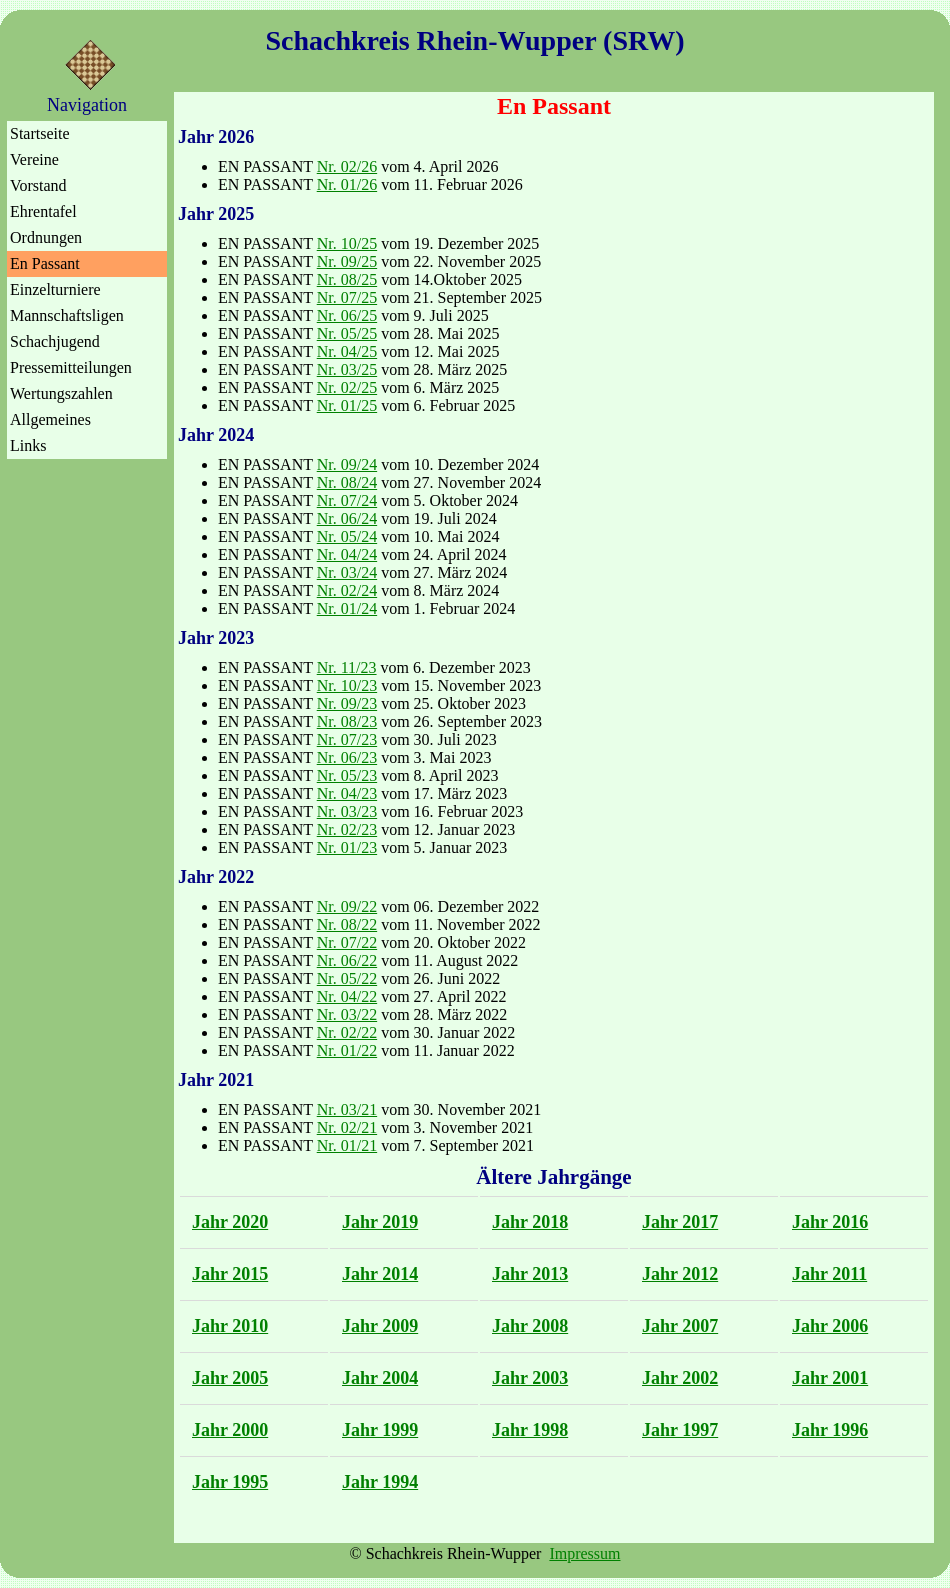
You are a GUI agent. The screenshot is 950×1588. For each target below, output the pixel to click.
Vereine (34, 159)
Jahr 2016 (830, 1222)
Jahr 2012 (680, 1274)
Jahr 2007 (680, 1326)
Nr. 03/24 (347, 572)
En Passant (45, 263)
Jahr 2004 (380, 1378)
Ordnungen (46, 237)
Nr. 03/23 (347, 811)
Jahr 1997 (680, 1430)
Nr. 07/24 (347, 500)
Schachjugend (55, 341)
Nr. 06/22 (347, 960)
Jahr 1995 (230, 1482)
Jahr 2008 (530, 1326)
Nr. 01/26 (347, 184)
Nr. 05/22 (347, 978)
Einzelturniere (55, 289)
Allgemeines (50, 419)
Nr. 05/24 (347, 536)
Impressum (584, 1553)
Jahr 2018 (530, 1222)
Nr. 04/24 (347, 554)
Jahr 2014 (380, 1274)
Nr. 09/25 (347, 261)
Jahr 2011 (829, 1274)
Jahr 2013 (530, 1274)
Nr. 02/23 (347, 829)
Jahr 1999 (380, 1430)
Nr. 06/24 (347, 518)
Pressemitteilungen (71, 367)
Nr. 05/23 (347, 775)
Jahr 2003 (530, 1378)
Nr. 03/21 (347, 1109)
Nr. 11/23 (347, 667)
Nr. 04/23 (347, 793)
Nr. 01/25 (347, 405)
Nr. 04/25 (347, 351)
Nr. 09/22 (347, 906)
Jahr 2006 (830, 1326)
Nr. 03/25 (347, 369)
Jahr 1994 (380, 1482)
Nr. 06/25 (347, 315)
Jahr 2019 (380, 1222)
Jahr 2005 (230, 1378)
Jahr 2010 (230, 1326)
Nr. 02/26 (347, 166)
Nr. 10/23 (347, 685)
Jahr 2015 (230, 1274)
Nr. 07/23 (347, 739)
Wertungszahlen (61, 393)
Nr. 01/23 (347, 847)
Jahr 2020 (230, 1222)
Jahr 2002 (680, 1378)
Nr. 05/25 (347, 333)
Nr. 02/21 (347, 1127)
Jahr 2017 (680, 1222)
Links (28, 445)
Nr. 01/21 (347, 1145)
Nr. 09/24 (347, 464)
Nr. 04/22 (347, 996)
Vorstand (38, 185)
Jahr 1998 (530, 1430)
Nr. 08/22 (347, 924)
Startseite (40, 133)
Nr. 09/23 (347, 703)
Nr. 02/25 (347, 387)
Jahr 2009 (380, 1326)
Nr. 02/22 (347, 1032)
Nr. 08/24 (347, 482)
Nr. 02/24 (347, 590)
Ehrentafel (43, 211)
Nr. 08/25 (347, 279)
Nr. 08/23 (347, 721)
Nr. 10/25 (347, 243)
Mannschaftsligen (67, 315)
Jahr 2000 (230, 1430)
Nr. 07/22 (347, 942)
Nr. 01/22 (347, 1050)
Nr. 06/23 (347, 757)
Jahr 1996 (830, 1430)
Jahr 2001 (830, 1378)
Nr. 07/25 (347, 297)
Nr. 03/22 (347, 1014)
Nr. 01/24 (347, 608)
